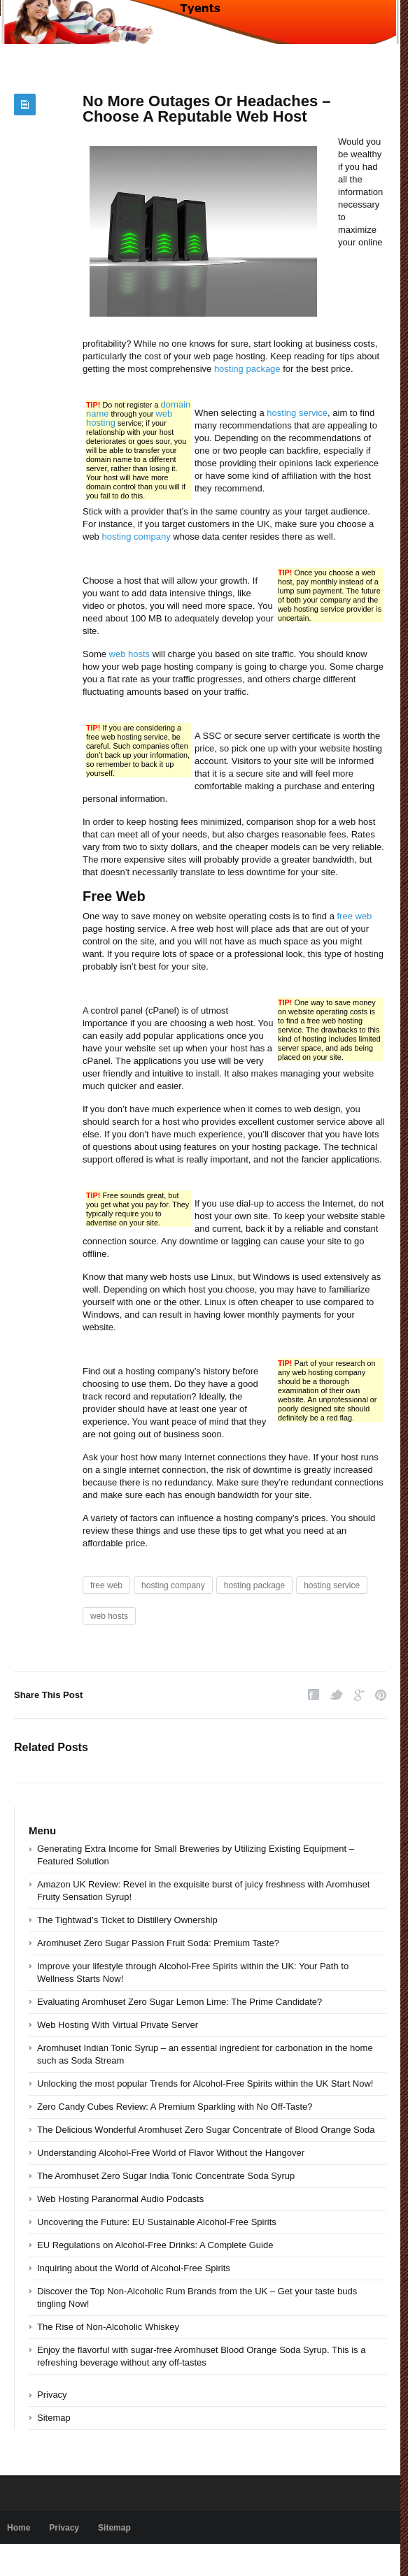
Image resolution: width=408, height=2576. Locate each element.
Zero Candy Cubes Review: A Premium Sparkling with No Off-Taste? (175, 2106)
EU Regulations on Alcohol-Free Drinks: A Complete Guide (155, 2245)
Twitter (337, 1695)
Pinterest (380, 1695)
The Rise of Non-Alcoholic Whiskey (108, 2327)
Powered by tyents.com (50, 2560)
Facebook (313, 1695)
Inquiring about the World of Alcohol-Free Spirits (133, 2268)
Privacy (52, 2394)
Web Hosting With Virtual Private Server (117, 2025)
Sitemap (54, 2417)
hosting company (135, 536)
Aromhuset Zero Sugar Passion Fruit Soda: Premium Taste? (158, 1943)
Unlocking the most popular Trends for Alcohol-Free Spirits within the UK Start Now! (205, 2083)
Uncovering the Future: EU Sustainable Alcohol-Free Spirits (156, 2222)
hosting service (297, 413)
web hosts (129, 654)
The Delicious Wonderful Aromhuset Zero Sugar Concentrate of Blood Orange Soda (205, 2129)
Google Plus (359, 1695)
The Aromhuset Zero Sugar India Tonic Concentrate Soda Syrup (166, 2176)
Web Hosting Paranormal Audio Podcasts (120, 2199)
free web (354, 916)
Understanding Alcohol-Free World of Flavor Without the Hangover (170, 2152)
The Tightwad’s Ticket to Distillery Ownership (127, 1920)
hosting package (247, 369)
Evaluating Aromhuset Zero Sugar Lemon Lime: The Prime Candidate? (179, 2001)
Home (18, 2528)
